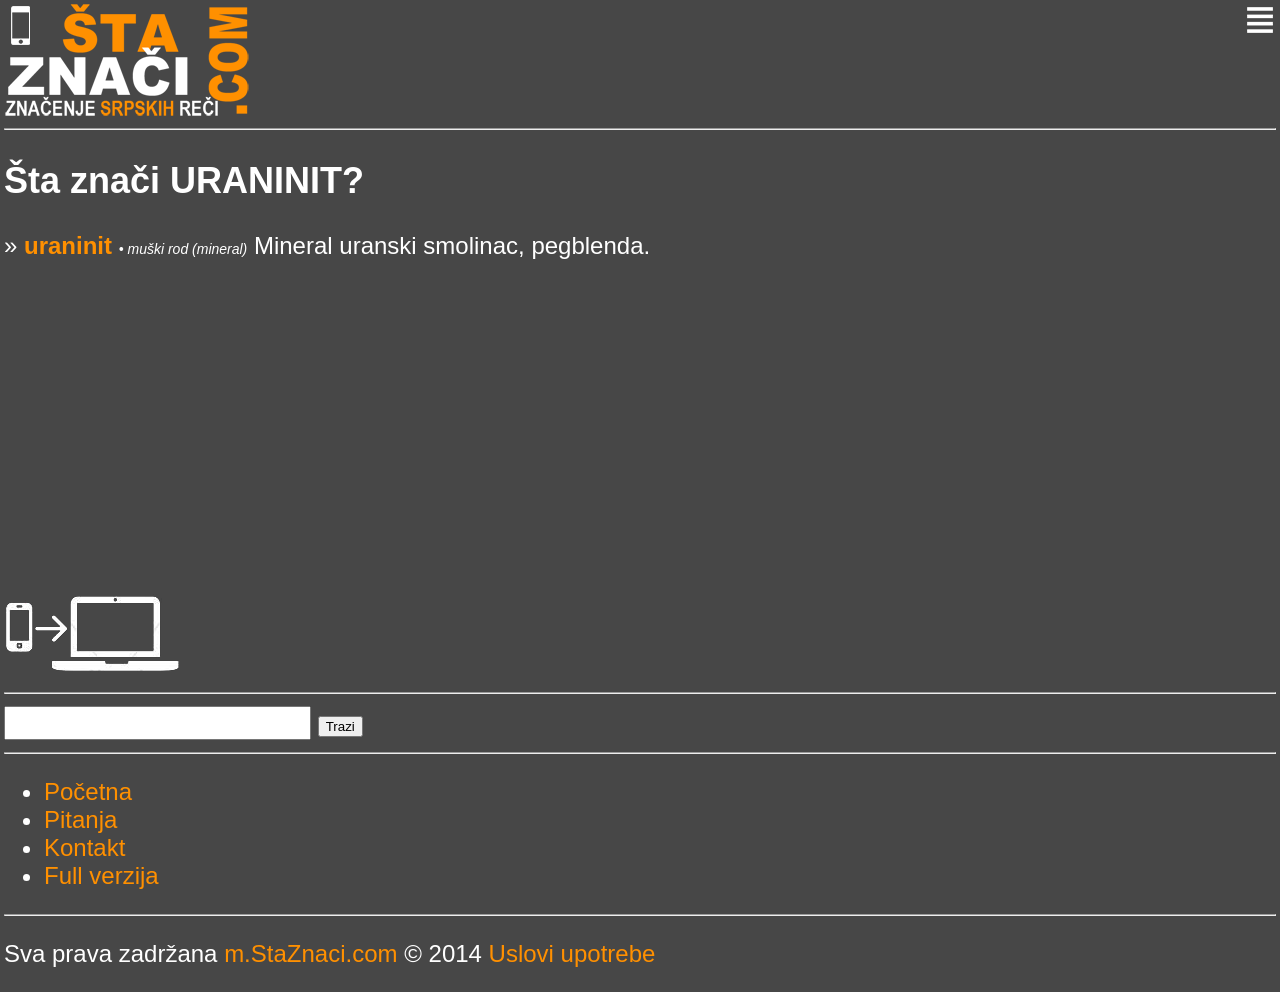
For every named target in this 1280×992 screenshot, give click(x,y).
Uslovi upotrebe (572, 953)
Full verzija (101, 875)
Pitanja (80, 819)
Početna (88, 791)
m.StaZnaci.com (310, 953)
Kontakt (84, 847)
